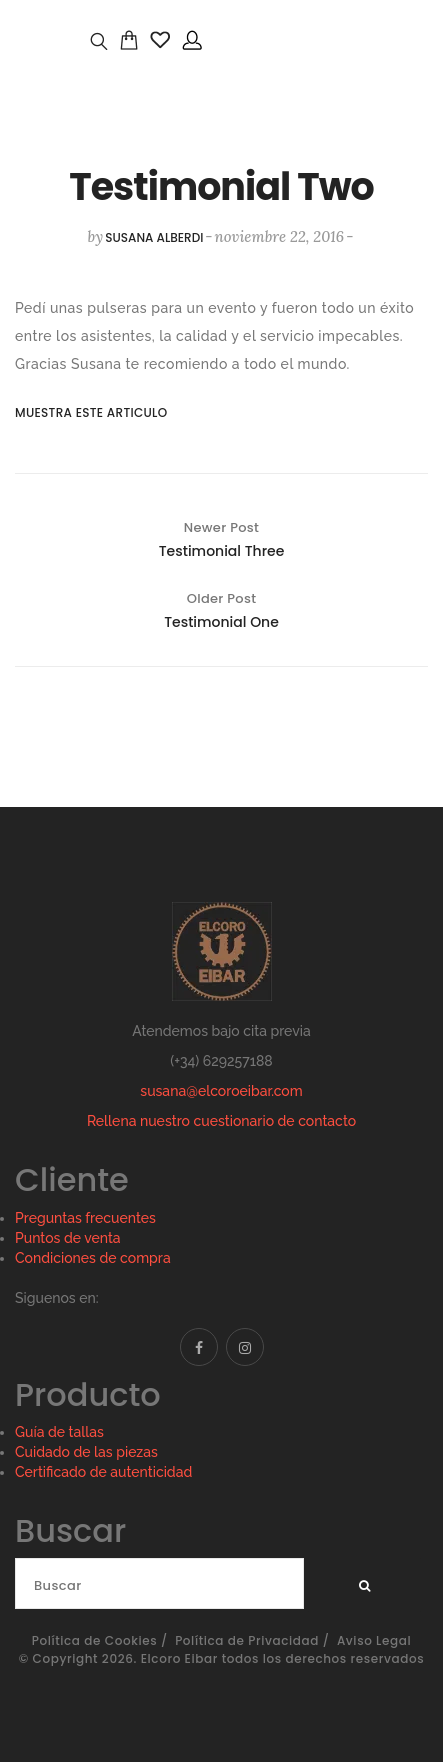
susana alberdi (154, 237)
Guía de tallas (59, 1432)
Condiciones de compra (93, 1258)
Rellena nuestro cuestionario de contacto (221, 1121)
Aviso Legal (374, 1640)
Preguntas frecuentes (85, 1218)
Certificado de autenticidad (103, 1472)
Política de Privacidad (247, 1640)
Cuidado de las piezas (86, 1452)
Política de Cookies (95, 1640)
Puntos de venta (68, 1238)
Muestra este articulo (74, 412)
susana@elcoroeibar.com (221, 1091)
